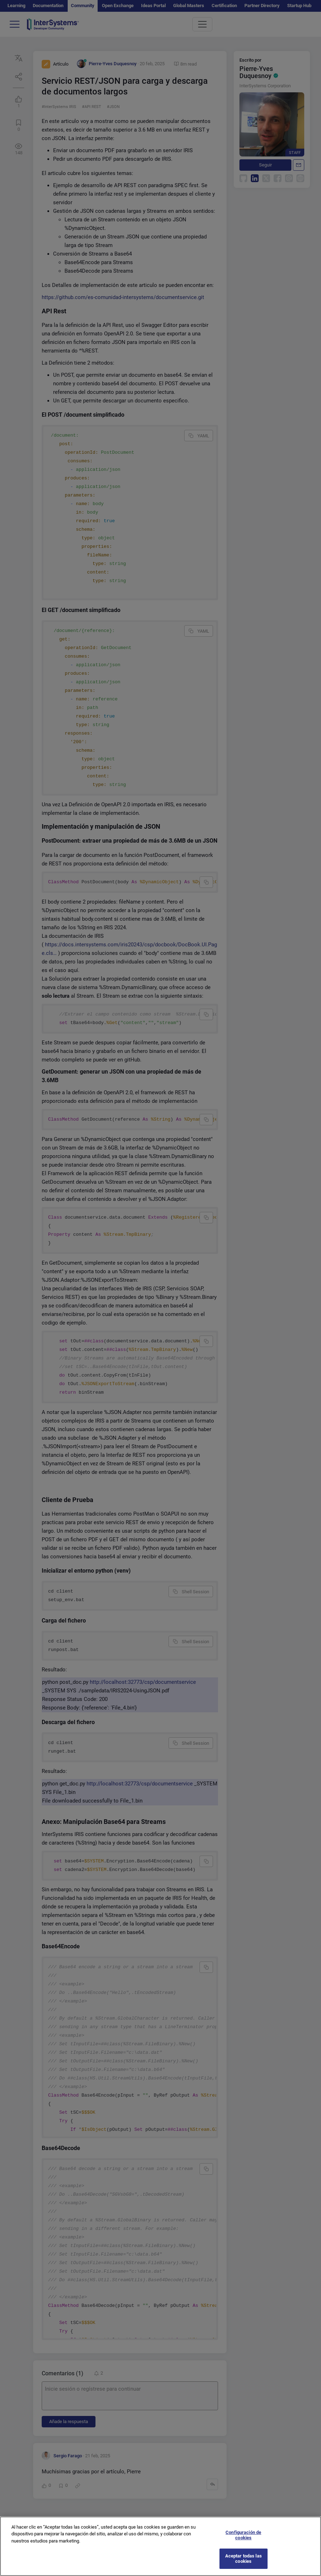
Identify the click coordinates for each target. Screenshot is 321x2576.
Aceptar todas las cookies (243, 2558)
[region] (160, 2546)
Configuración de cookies (243, 2535)
